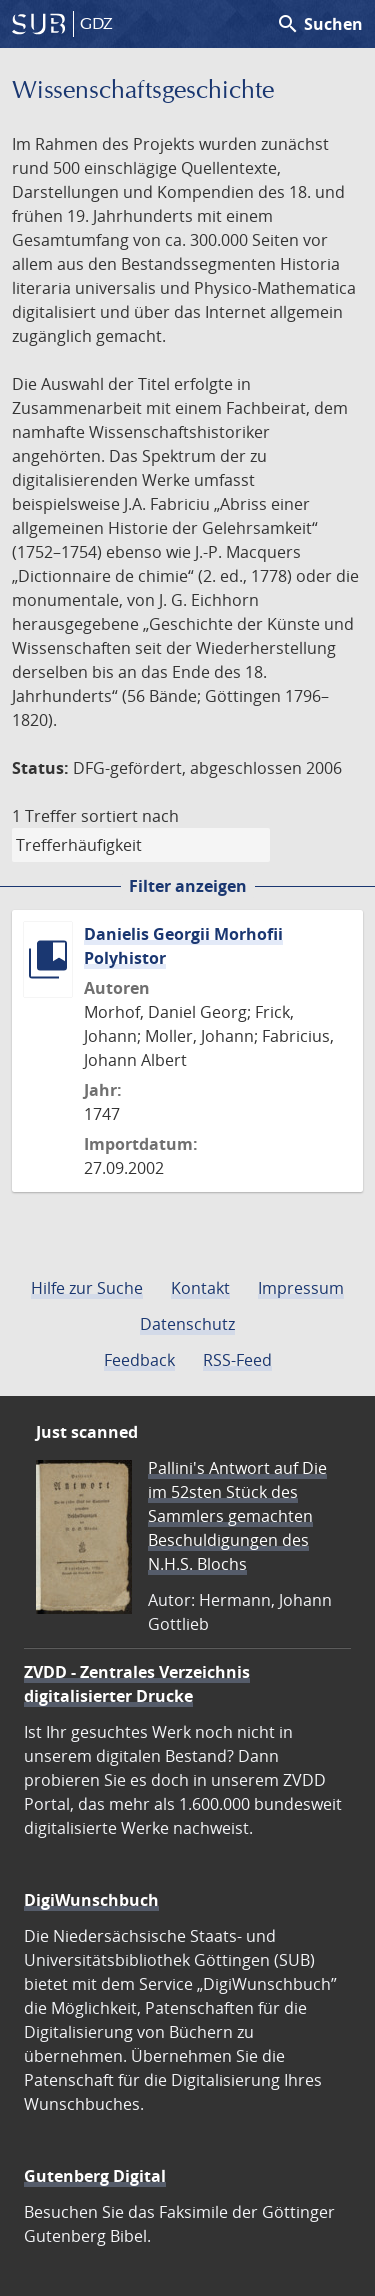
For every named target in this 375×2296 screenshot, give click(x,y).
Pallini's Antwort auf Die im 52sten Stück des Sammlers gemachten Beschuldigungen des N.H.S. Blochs (237, 1516)
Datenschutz (187, 1324)
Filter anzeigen (188, 886)
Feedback (139, 1360)
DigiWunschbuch (91, 1900)
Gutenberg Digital (95, 2176)
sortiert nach (130, 816)
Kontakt (200, 1288)
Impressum (301, 1288)
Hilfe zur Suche (87, 1288)
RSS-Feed (237, 1360)
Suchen (319, 24)
